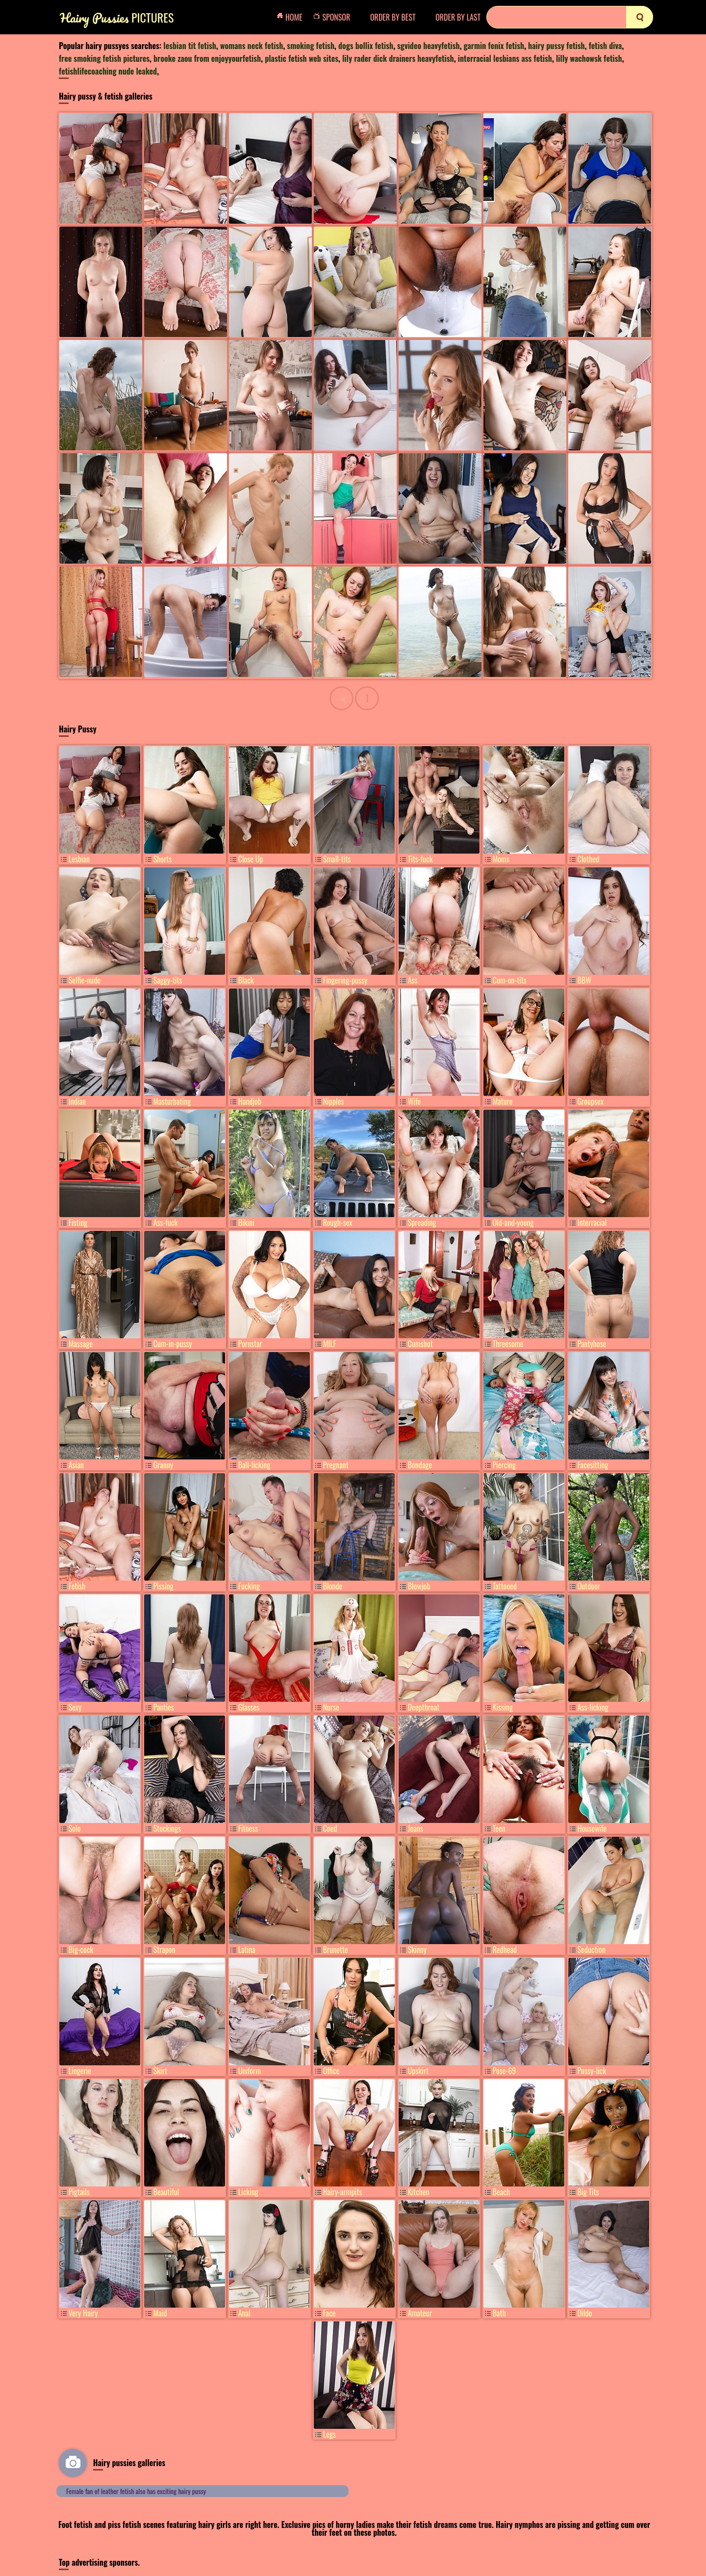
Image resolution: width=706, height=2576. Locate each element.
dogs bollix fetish (365, 46)
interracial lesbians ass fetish (505, 58)
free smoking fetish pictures (104, 58)
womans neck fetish (251, 46)
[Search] (569, 17)
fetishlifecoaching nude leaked (108, 71)
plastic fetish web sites (301, 58)
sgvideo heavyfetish (428, 46)
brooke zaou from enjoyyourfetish (207, 58)
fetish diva (605, 46)
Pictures (117, 17)
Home (292, 17)
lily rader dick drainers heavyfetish (398, 58)
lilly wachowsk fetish (589, 58)
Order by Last (457, 17)
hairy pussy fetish (556, 46)
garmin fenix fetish (494, 46)
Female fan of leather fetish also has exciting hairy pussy (136, 2491)
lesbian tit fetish (189, 46)
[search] (639, 17)
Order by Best (393, 17)
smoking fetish (310, 46)
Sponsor (334, 17)
